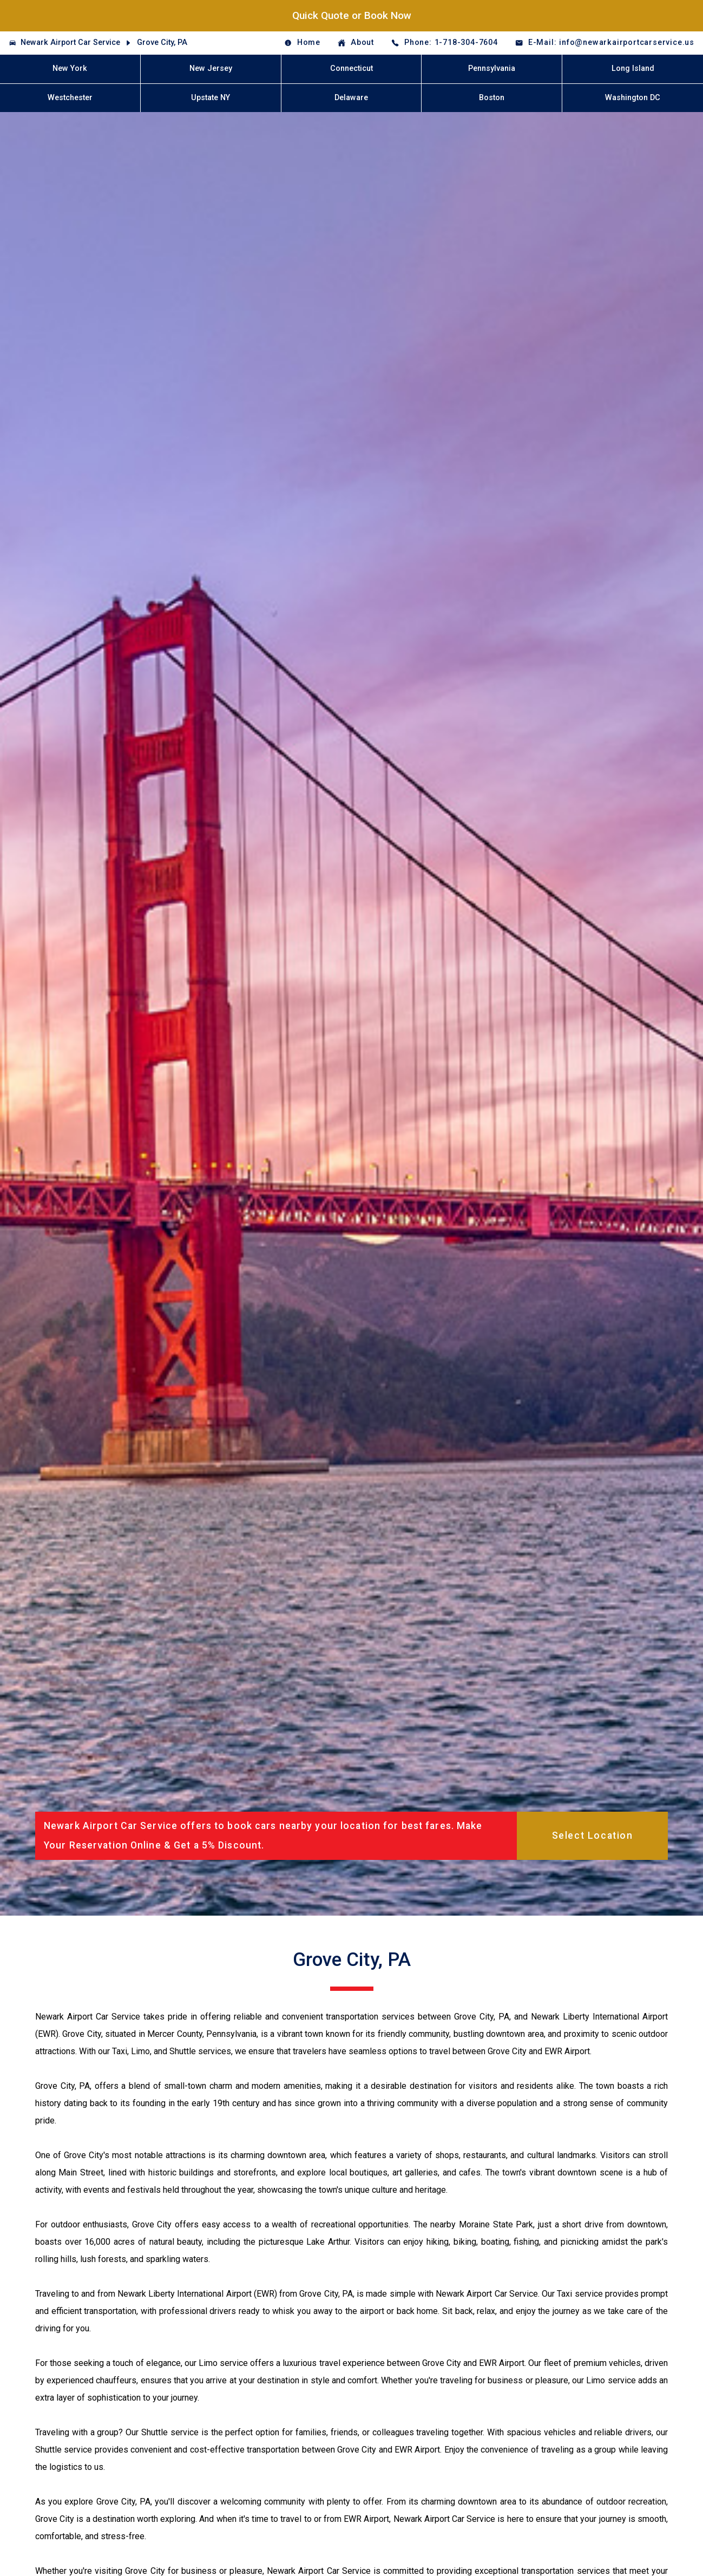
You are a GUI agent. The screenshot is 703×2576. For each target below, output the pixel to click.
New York (69, 68)
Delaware (351, 97)
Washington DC (632, 97)
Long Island (633, 68)
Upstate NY (210, 97)
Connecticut (351, 68)
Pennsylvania (491, 68)
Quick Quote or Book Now (351, 15)
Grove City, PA (162, 42)
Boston (491, 97)
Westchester (70, 97)
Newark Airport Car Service (70, 42)
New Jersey (210, 68)
